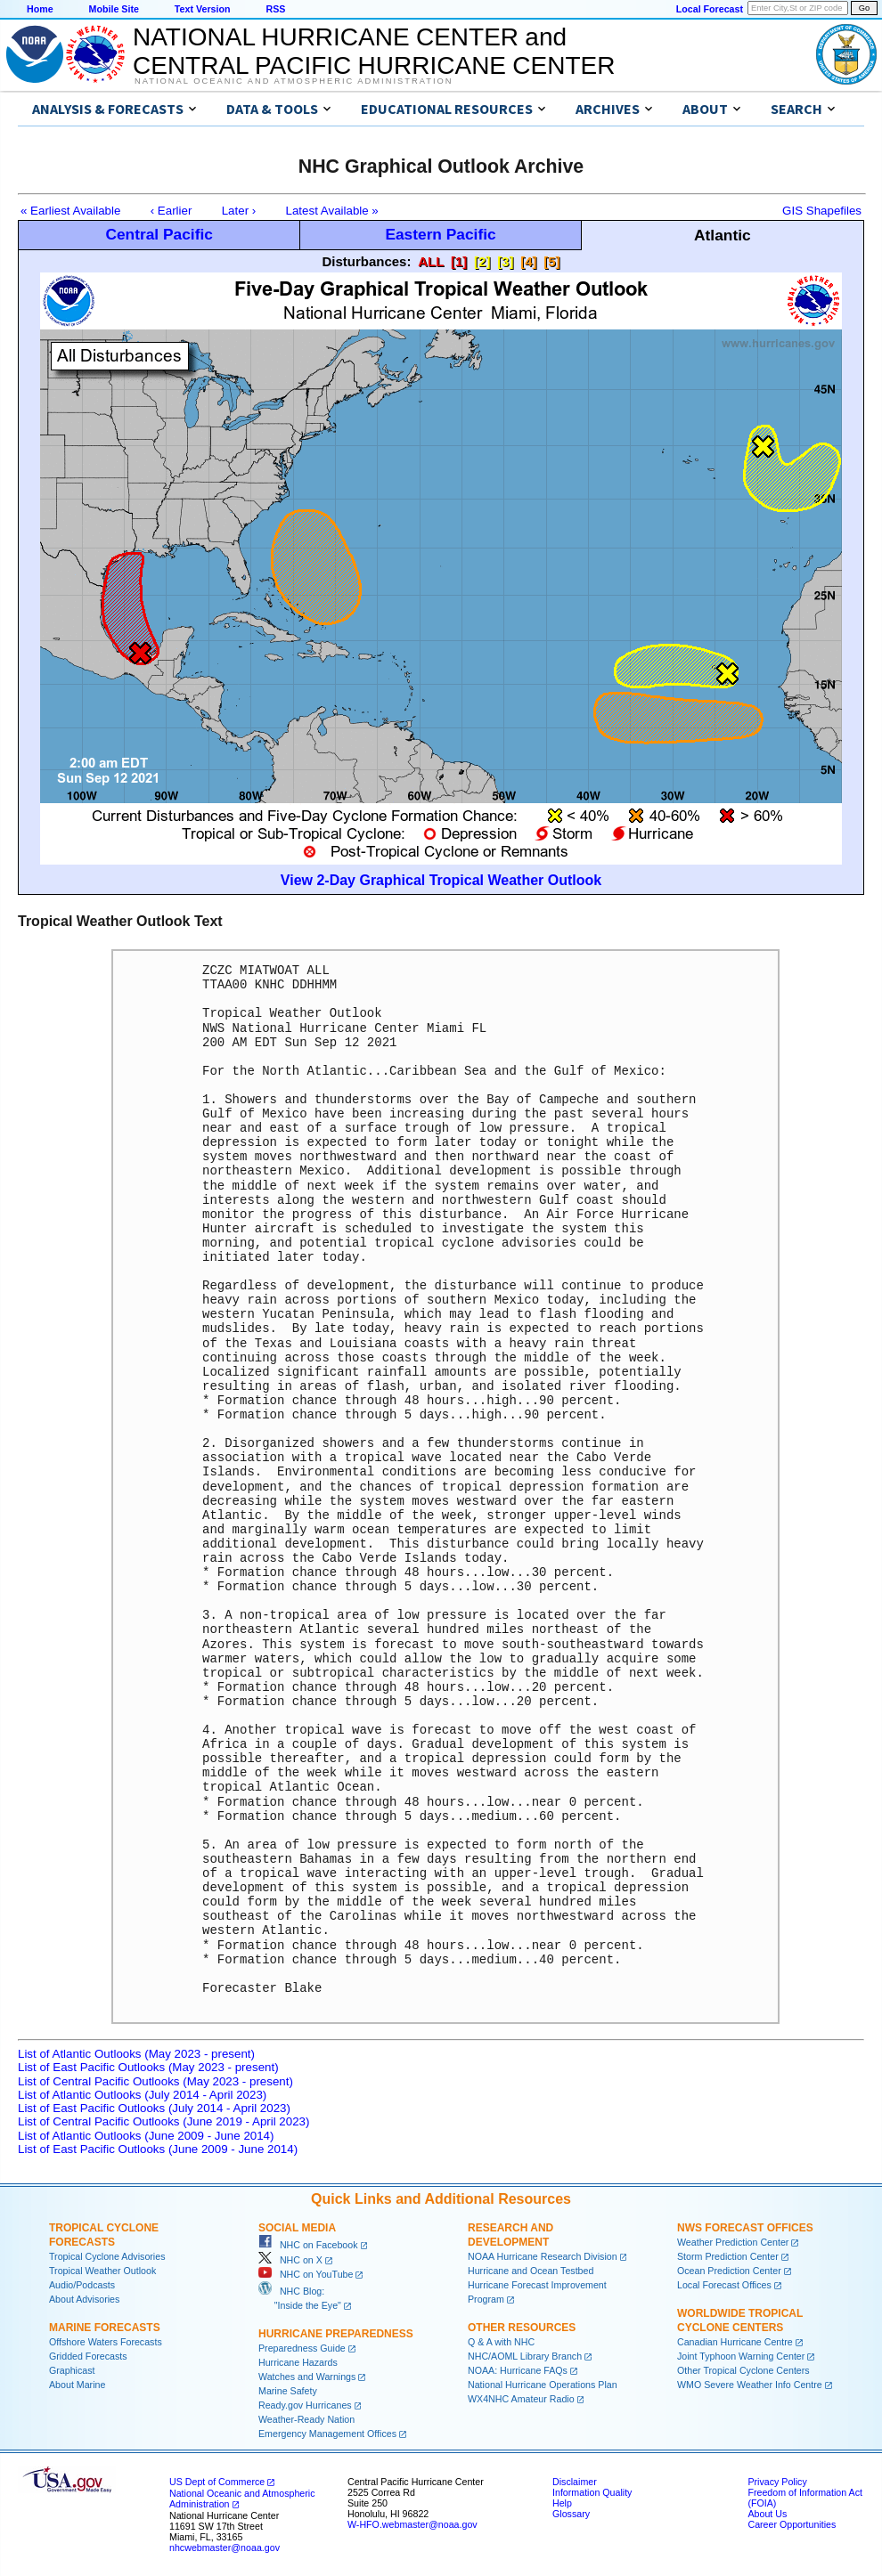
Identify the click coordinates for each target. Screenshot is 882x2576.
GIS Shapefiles (822, 210)
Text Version (203, 9)
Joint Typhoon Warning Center (740, 2356)
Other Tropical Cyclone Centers (743, 2370)
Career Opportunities (791, 2524)
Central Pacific (158, 234)
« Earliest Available (70, 210)
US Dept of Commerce (217, 2481)
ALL (431, 261)
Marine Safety (287, 2390)
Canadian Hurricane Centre (735, 2341)
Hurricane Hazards (298, 2362)
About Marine (77, 2384)
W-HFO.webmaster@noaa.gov (412, 2524)
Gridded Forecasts (88, 2356)
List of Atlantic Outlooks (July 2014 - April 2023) (142, 2094)
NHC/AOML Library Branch (525, 2356)
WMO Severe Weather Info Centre (749, 2384)
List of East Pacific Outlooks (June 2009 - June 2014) (158, 2149)
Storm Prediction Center (728, 2256)
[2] (482, 261)
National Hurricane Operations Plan (542, 2384)
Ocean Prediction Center (729, 2270)
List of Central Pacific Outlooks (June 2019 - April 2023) (163, 2121)
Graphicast (72, 2370)
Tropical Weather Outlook (102, 2270)
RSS (275, 9)
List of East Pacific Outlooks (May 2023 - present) (148, 2067)
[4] (528, 261)
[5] (551, 261)
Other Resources (522, 2327)
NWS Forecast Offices (745, 2228)
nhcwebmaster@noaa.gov (224, 2547)
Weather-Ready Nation (306, 2419)
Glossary (571, 2513)
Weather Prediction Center (732, 2242)
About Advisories (84, 2299)
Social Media (297, 2228)
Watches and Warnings (306, 2376)
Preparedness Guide (302, 2348)
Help (562, 2503)
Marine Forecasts (104, 2327)
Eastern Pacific (440, 234)
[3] (505, 261)
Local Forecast (709, 9)
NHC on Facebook (308, 2244)
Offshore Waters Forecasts (105, 2341)
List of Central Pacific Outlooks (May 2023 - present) (155, 2081)
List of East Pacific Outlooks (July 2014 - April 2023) (154, 2108)
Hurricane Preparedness (335, 2334)
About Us (767, 2513)
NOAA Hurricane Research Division (542, 2256)
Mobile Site (114, 9)
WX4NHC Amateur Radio (521, 2398)
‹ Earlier (171, 210)
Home (40, 9)
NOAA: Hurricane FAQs (518, 2370)
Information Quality (592, 2492)
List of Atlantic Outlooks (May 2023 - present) (136, 2053)
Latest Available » (332, 210)
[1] (459, 261)
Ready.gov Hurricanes (305, 2405)
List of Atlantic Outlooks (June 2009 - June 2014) (146, 2135)
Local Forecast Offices (724, 2284)
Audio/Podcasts (82, 2284)
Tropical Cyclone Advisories (107, 2256)
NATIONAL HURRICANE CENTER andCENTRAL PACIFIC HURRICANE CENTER (374, 51)
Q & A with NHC (501, 2341)
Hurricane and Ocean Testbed (530, 2270)
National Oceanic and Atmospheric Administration (294, 81)
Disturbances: (366, 261)
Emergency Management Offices (327, 2433)
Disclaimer (574, 2481)
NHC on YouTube (305, 2274)
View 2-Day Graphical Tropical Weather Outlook (441, 880)
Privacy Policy (776, 2481)
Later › (239, 210)
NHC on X (290, 2260)
